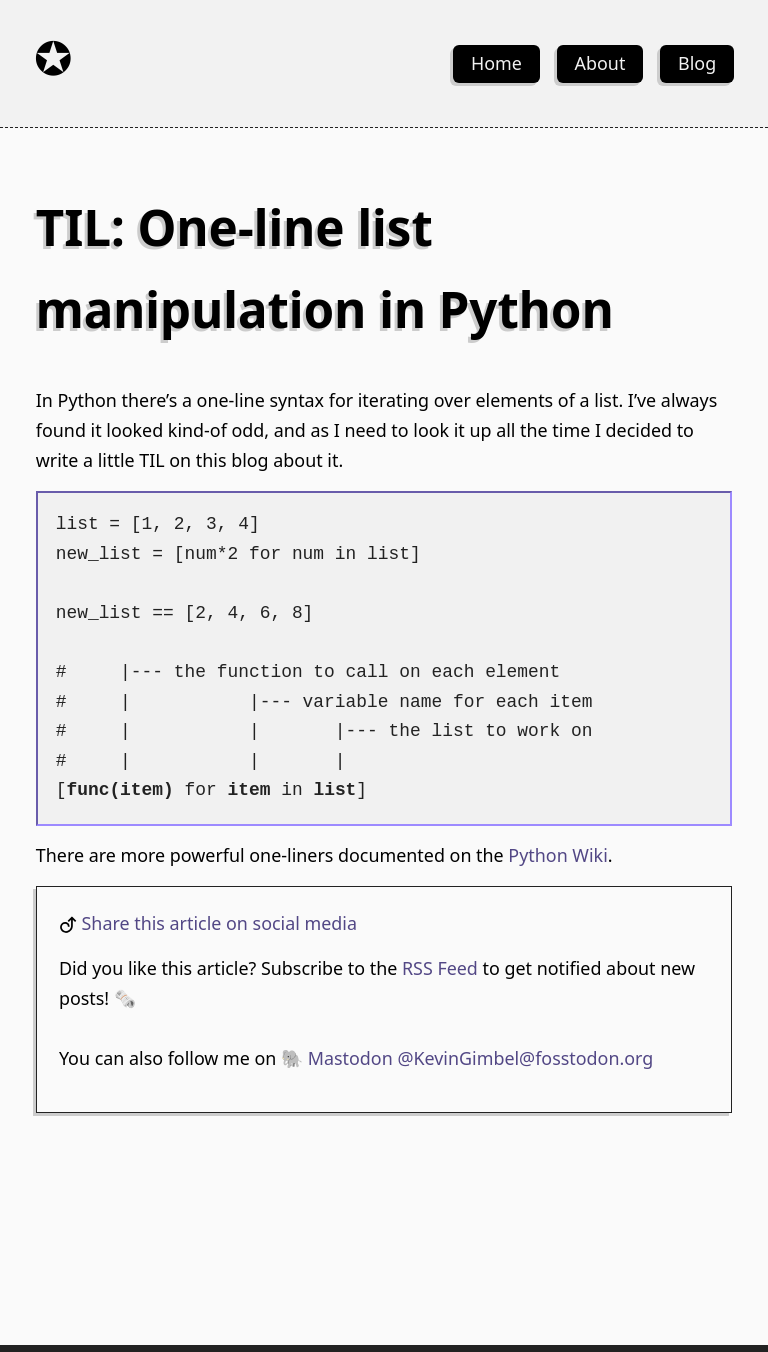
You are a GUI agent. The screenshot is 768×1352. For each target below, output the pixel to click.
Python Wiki (557, 855)
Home (496, 63)
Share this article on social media (219, 923)
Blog (697, 63)
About (600, 63)
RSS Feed (440, 968)
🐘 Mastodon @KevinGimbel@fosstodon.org (467, 1058)
